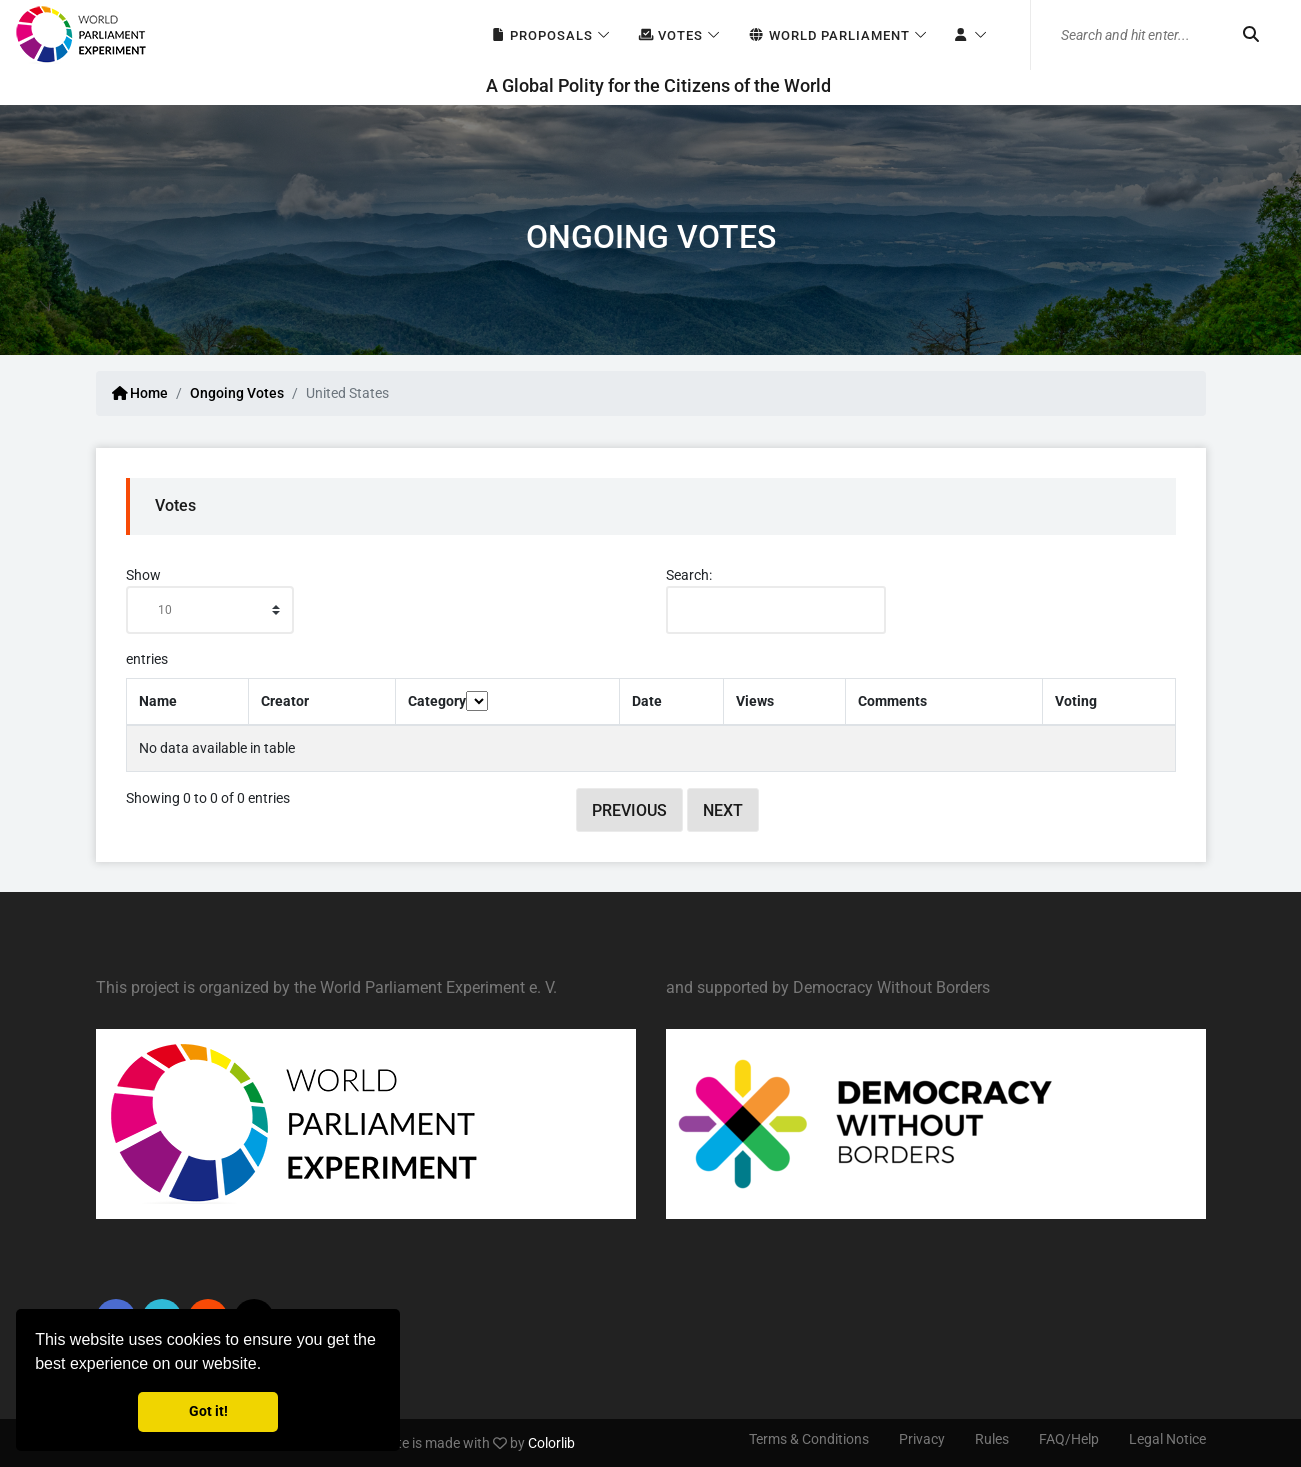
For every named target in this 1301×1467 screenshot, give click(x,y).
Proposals (541, 35)
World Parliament (828, 35)
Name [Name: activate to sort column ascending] (158, 701)
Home (140, 393)
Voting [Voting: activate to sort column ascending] (1076, 701)
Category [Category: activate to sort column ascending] (448, 701)
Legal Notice (1167, 1439)
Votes (670, 35)
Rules (992, 1439)
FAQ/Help (1069, 1439)
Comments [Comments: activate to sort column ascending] (892, 701)
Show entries (210, 617)
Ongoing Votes (237, 393)
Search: (776, 600)
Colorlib (551, 1443)
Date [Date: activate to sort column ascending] (647, 701)
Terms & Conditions (809, 1439)
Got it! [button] (208, 1411)
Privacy (922, 1439)
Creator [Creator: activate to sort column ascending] (285, 701)
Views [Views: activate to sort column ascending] (755, 701)
